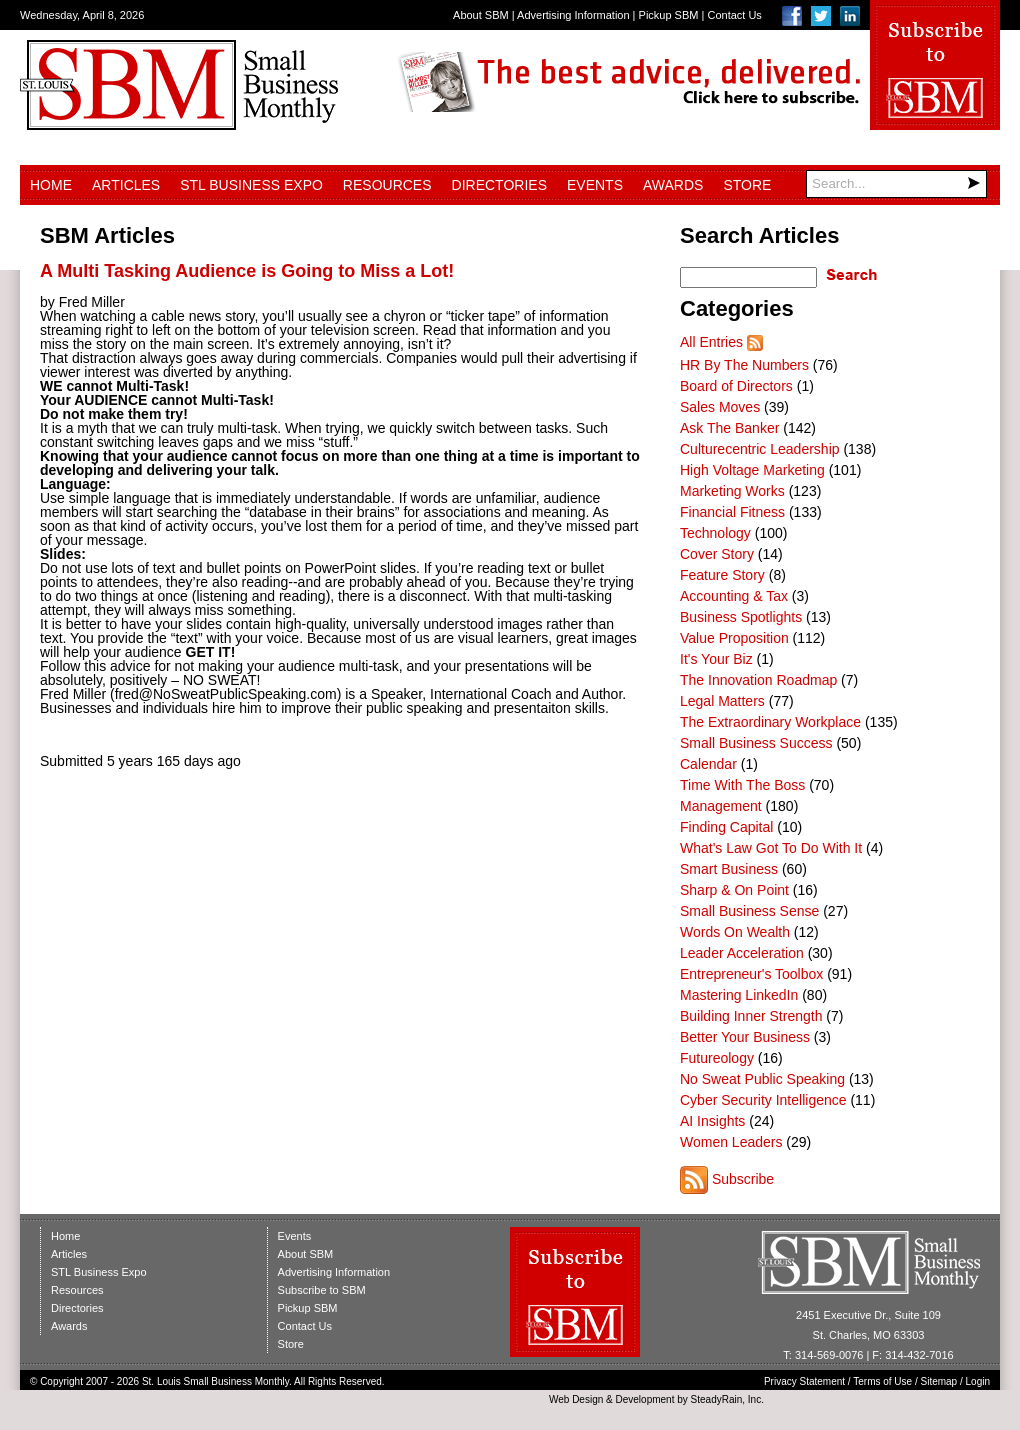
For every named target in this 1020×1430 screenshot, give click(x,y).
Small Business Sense (749, 911)
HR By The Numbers (744, 365)
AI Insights (712, 1121)
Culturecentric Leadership (760, 449)
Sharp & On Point (734, 890)
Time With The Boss (742, 785)
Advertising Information (573, 15)
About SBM (481, 15)
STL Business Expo (251, 185)
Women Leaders (731, 1142)
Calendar (708, 764)
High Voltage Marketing (752, 470)
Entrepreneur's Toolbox (751, 974)
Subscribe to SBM (322, 1290)
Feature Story (722, 575)
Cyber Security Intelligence (763, 1100)
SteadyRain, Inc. (727, 1399)
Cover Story (717, 554)
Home (51, 185)
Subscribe (743, 1179)
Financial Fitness (732, 512)
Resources (387, 185)
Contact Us (734, 15)
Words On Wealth (735, 932)
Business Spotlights (741, 617)
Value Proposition (734, 638)
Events (595, 185)
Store (747, 185)
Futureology (717, 1058)
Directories (499, 185)
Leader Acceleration (742, 953)
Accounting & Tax (734, 596)
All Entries (711, 342)
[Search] (896, 184)
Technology (715, 533)
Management (721, 806)
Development (645, 1399)
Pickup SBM (669, 15)
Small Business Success (756, 743)
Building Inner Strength (751, 1016)
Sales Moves (720, 407)
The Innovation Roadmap (758, 680)
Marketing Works (732, 491)
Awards (673, 185)
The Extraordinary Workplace (770, 722)
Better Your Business (745, 1037)
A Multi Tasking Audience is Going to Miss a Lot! (247, 271)
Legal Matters (722, 701)
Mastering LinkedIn (739, 995)
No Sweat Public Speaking (762, 1079)
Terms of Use (882, 1381)
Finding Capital (726, 827)
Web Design (576, 1399)
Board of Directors (736, 386)
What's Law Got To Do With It (771, 848)
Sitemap (939, 1381)
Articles (126, 185)
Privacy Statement (804, 1381)
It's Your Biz (716, 659)
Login (978, 1381)
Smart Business (729, 869)
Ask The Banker (729, 428)
